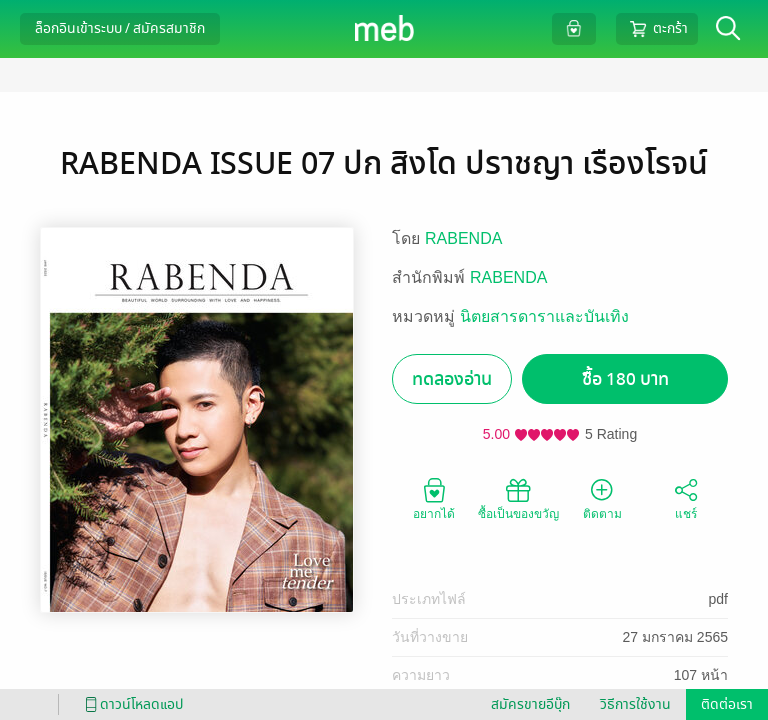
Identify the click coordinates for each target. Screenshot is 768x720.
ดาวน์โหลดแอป (131, 704)
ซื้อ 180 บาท (625, 379)
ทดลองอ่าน (452, 379)
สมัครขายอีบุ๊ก (530, 704)
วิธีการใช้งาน (635, 704)
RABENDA (463, 238)
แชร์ (686, 498)
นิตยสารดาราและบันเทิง (544, 316)
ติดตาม (602, 498)
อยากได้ (434, 498)
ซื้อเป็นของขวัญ (518, 498)
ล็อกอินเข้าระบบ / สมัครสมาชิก (120, 28)
